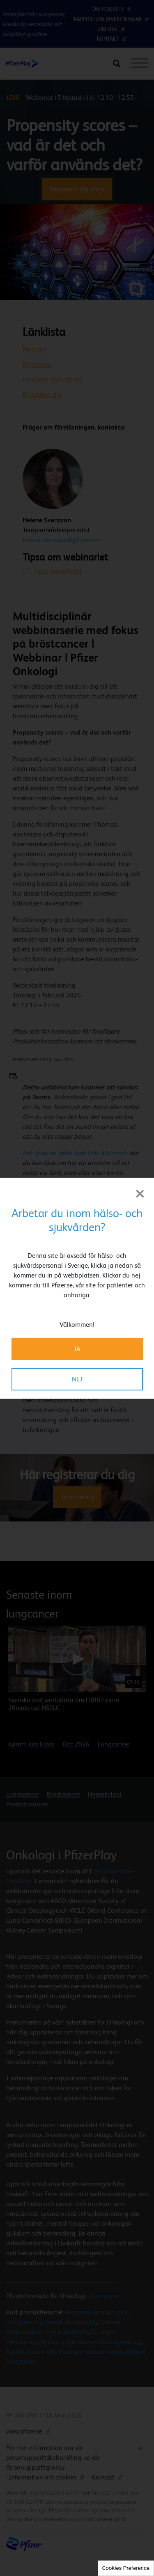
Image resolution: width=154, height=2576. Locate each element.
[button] (123, 1596)
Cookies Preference (125, 2568)
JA (77, 1349)
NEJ (77, 1379)
